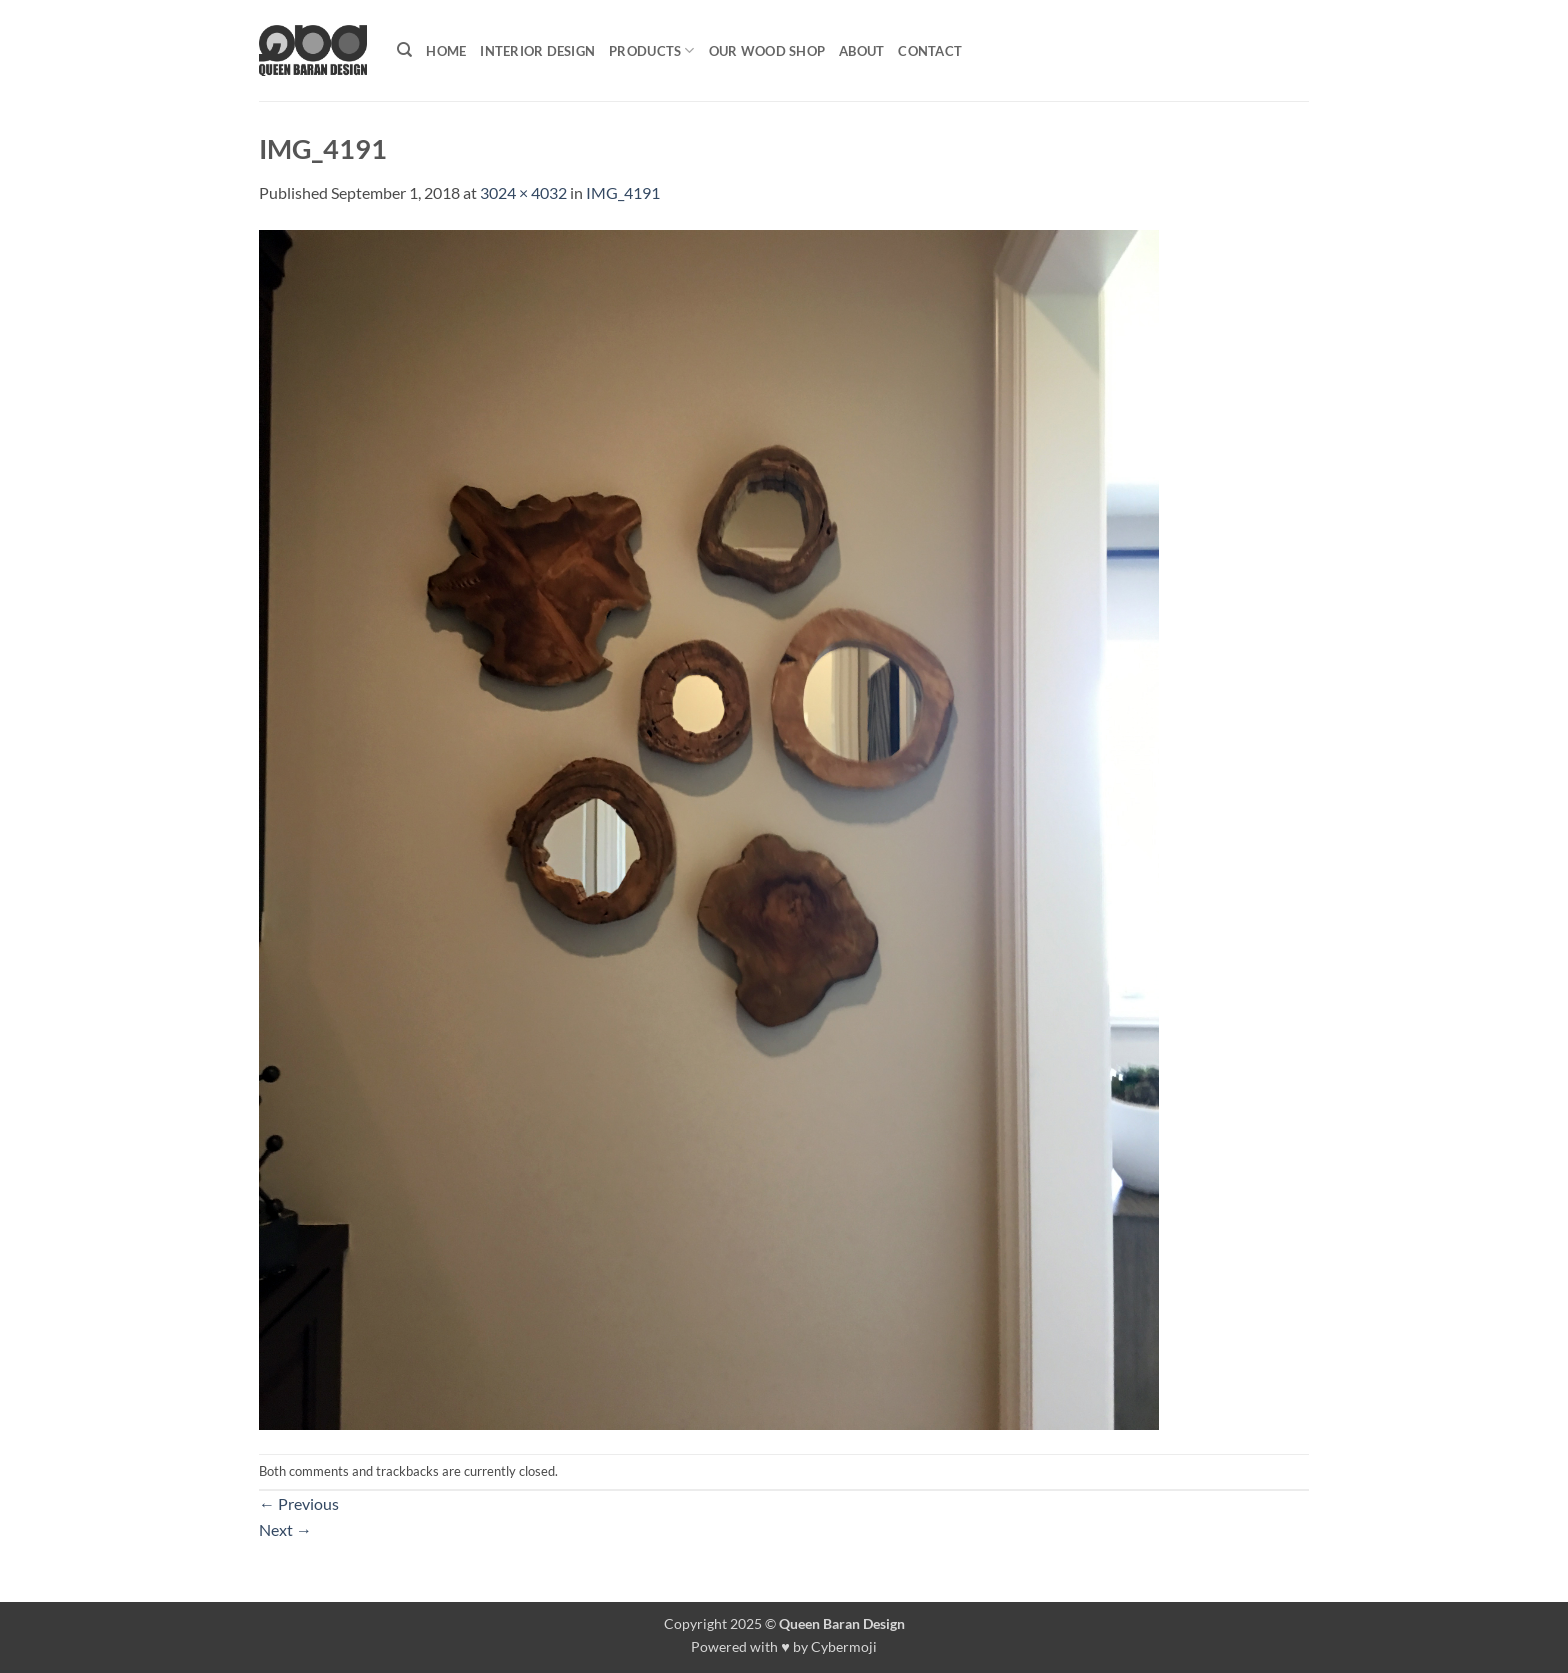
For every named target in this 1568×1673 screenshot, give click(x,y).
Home (446, 51)
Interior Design (537, 51)
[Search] (404, 50)
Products (652, 50)
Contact (930, 51)
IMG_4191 (623, 192)
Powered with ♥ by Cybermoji (784, 1646)
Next (285, 1529)
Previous (299, 1503)
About (861, 51)
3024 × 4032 (523, 192)
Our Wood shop (767, 51)
